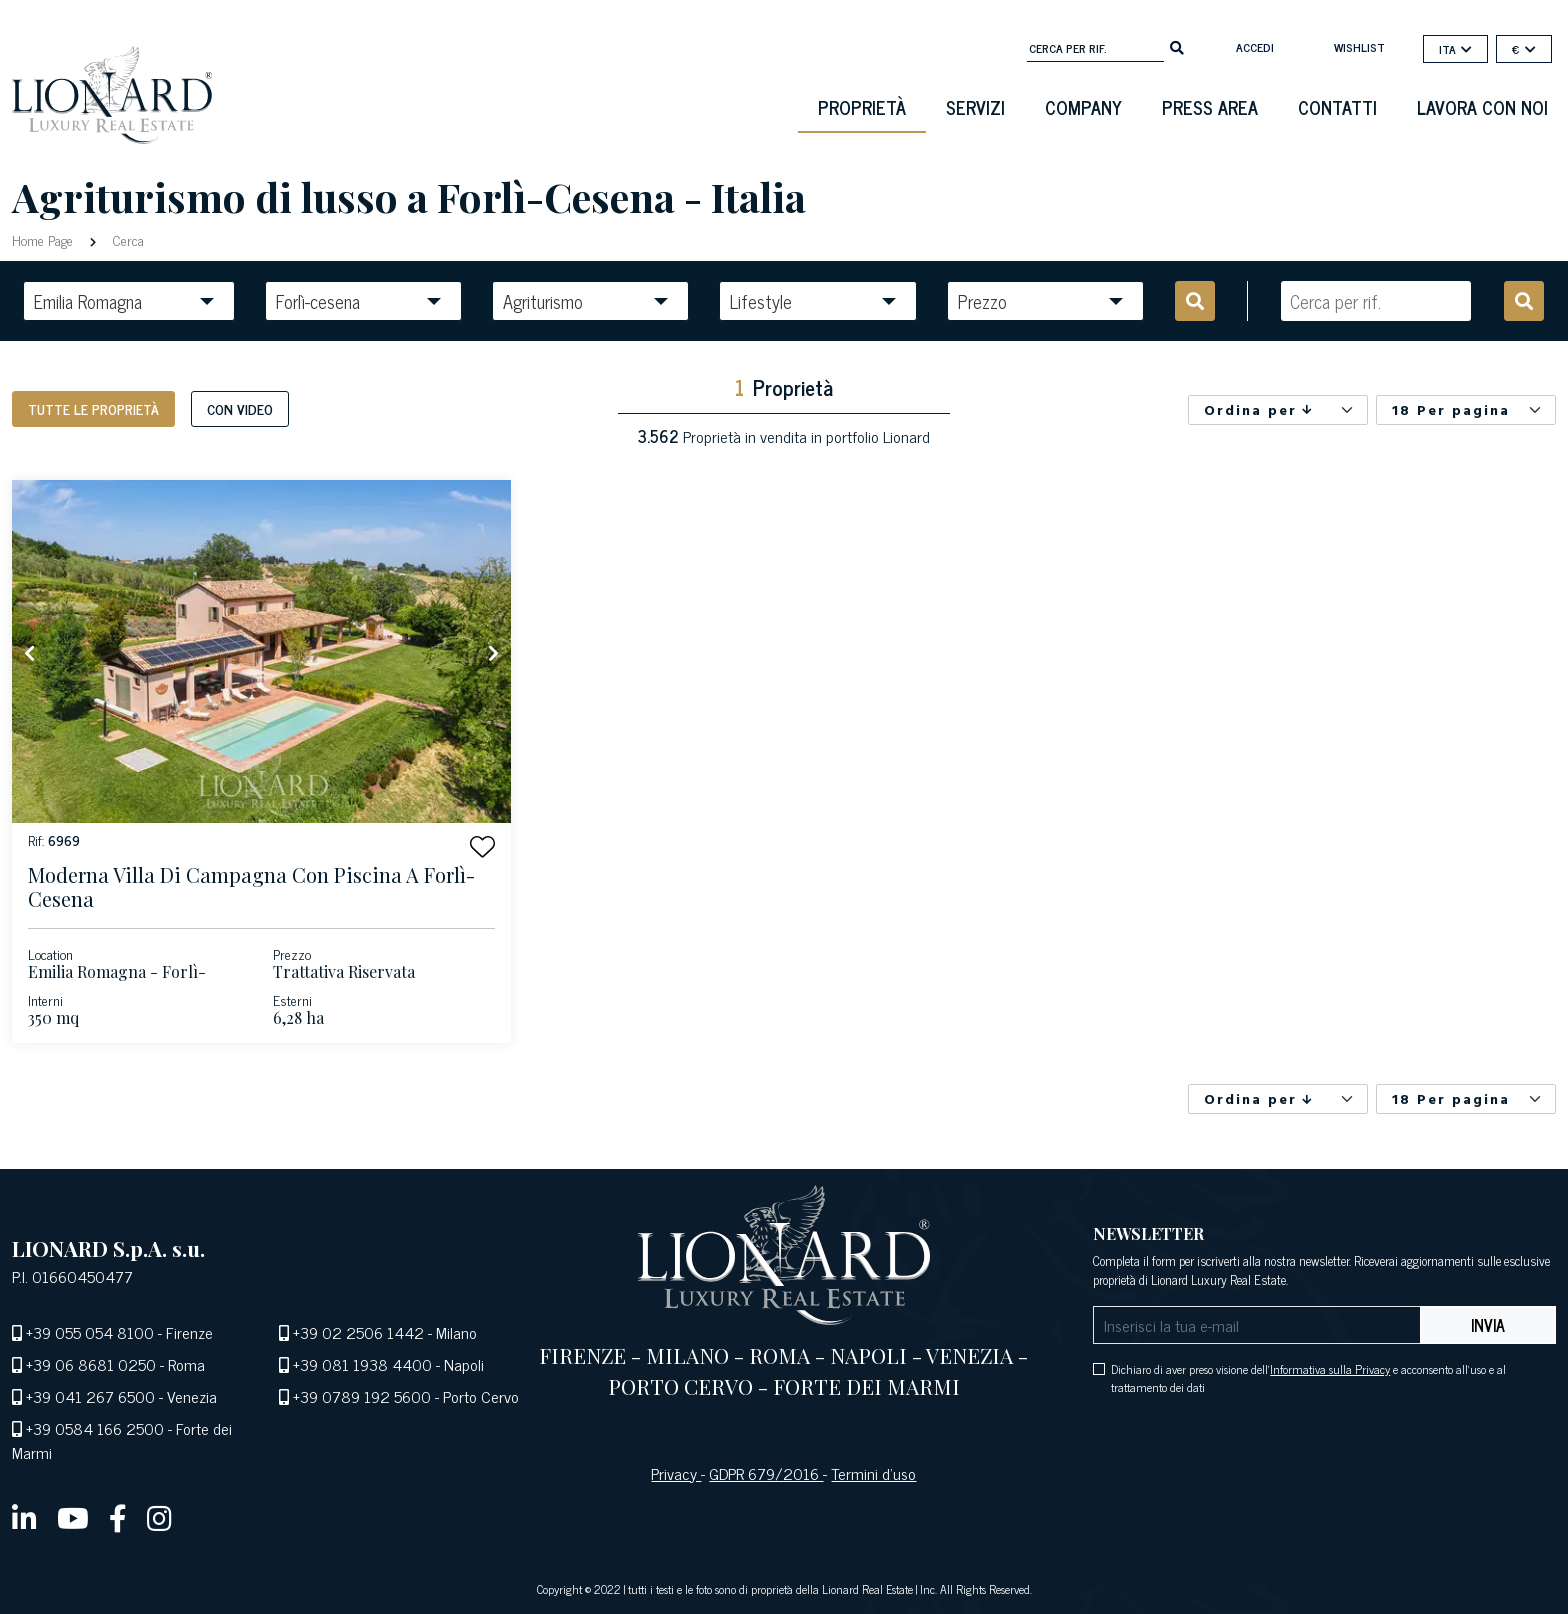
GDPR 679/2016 (766, 1473)
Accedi (1255, 47)
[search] (1177, 46)
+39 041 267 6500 (90, 1396)
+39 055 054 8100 (90, 1332)
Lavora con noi (1482, 107)
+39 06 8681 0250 (91, 1364)
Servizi (975, 107)
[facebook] (118, 1517)
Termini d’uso (873, 1473)
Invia (1488, 1325)
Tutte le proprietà (93, 408)
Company (1083, 107)
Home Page (44, 239)
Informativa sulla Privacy (1330, 1369)
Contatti (1337, 107)
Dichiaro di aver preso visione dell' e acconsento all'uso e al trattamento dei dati (1308, 1378)
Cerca (126, 239)
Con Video (240, 408)
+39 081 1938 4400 (362, 1364)
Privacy (676, 1473)
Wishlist (1359, 47)
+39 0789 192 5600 (362, 1396)
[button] (482, 846)
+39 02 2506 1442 (358, 1332)
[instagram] (159, 1517)
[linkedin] (24, 1517)
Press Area (1210, 107)
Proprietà (862, 107)
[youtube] (73, 1517)
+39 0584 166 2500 (95, 1428)
